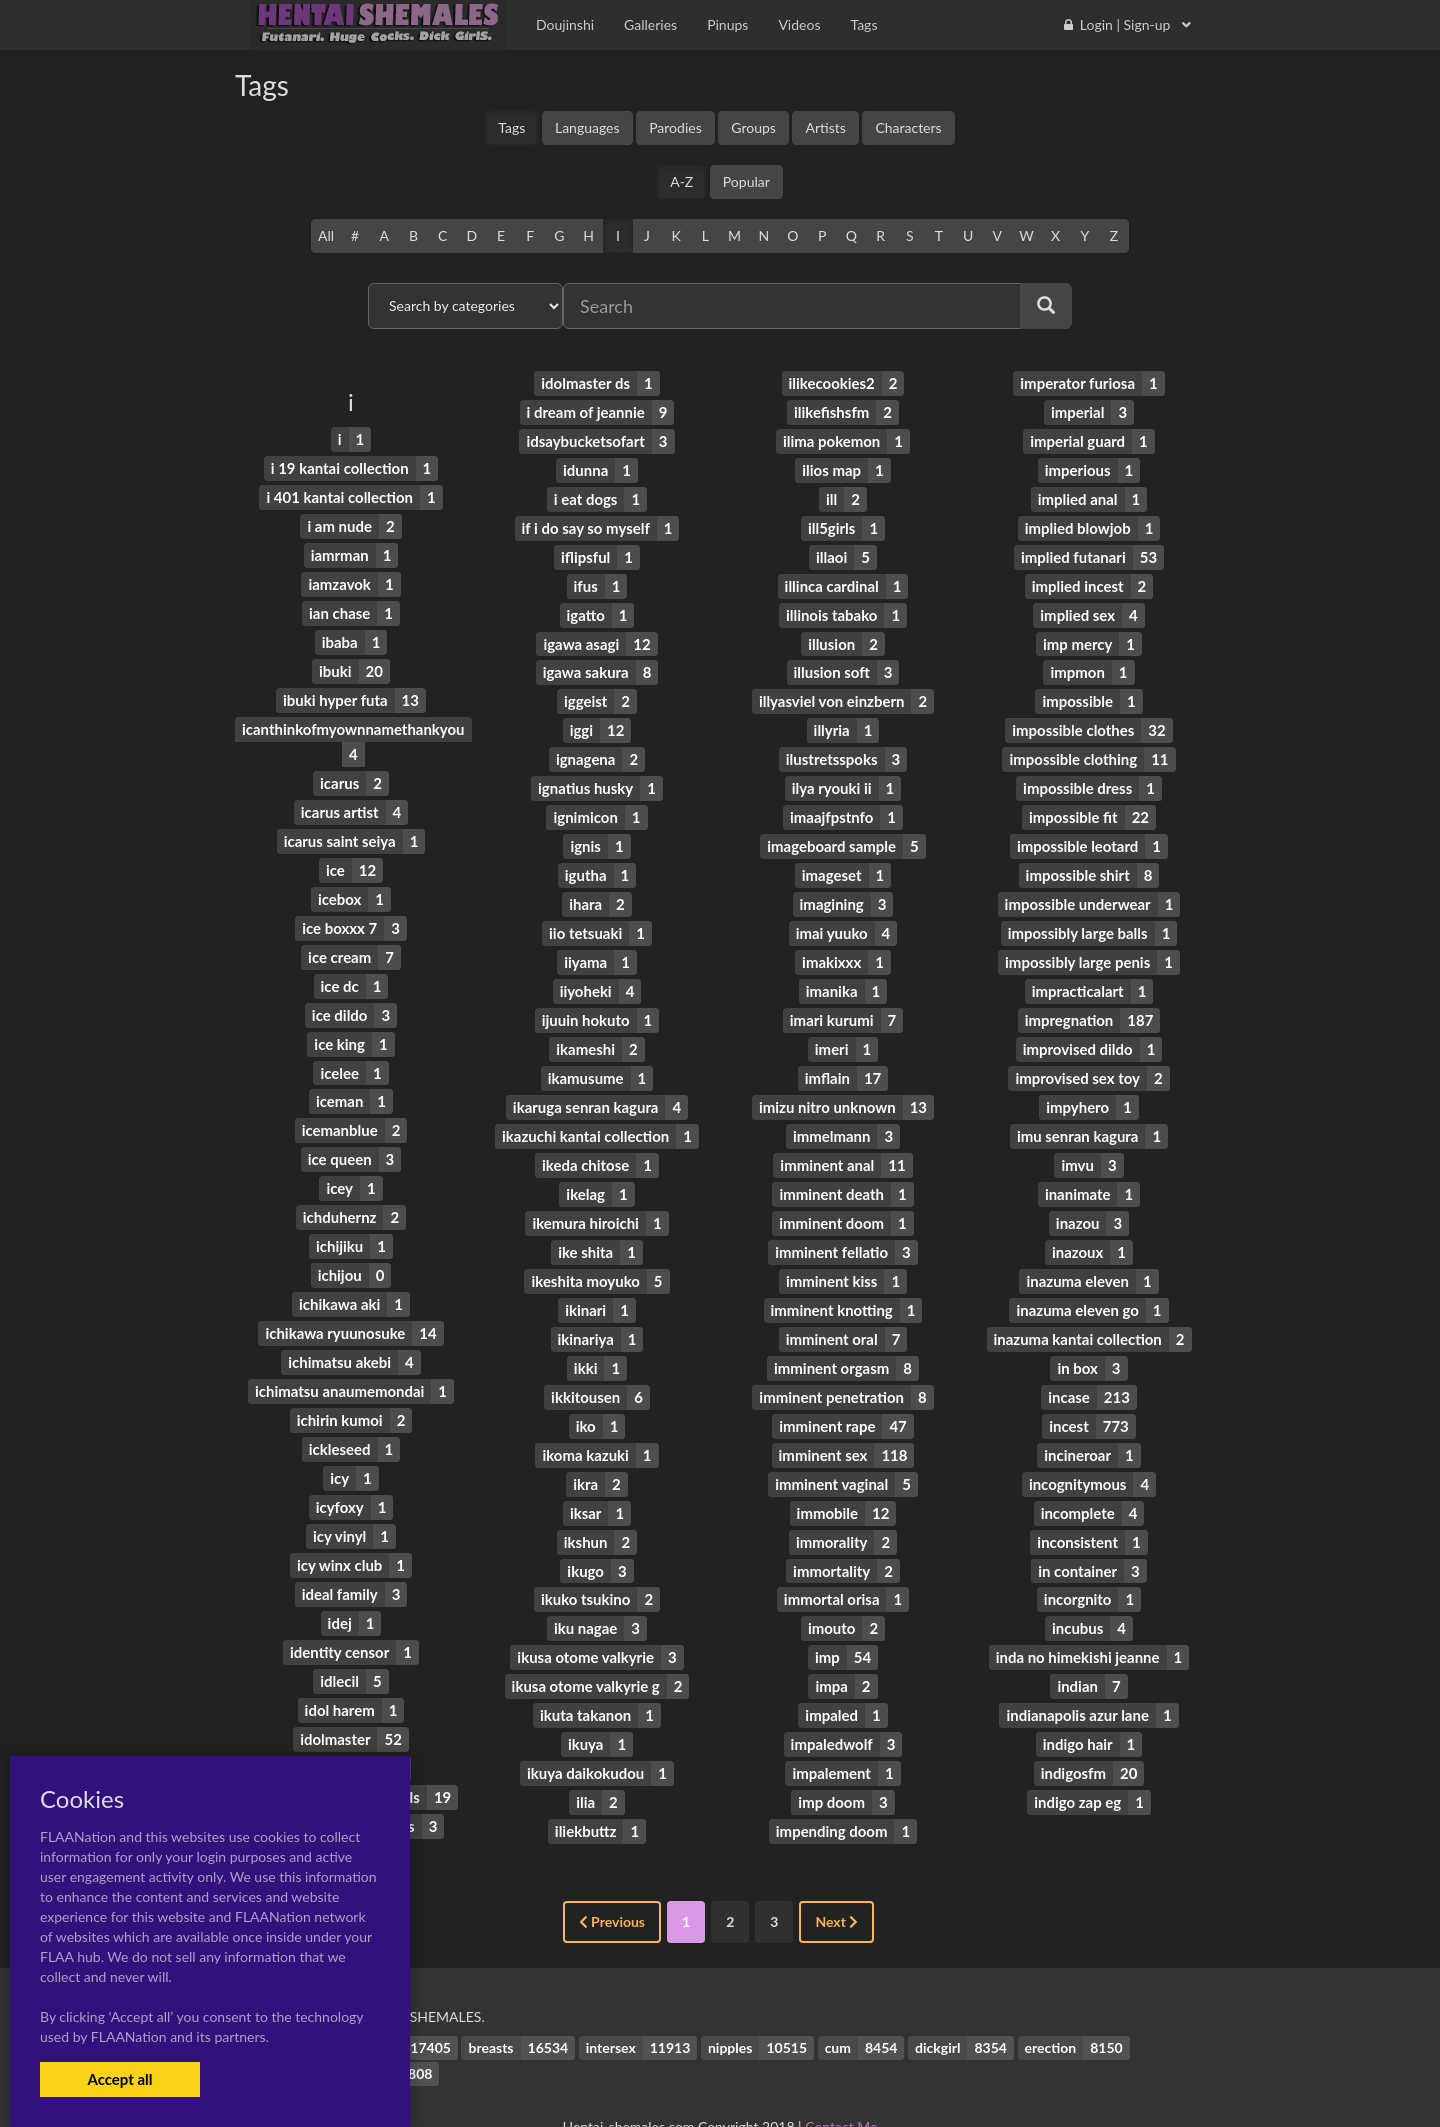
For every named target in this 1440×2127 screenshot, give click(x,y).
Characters (908, 127)
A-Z (681, 181)
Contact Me (841, 2076)
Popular (746, 181)
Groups (753, 127)
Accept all (119, 2079)
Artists (825, 127)
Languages (587, 127)
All (326, 235)
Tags (511, 127)
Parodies (675, 127)
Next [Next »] (836, 1872)
